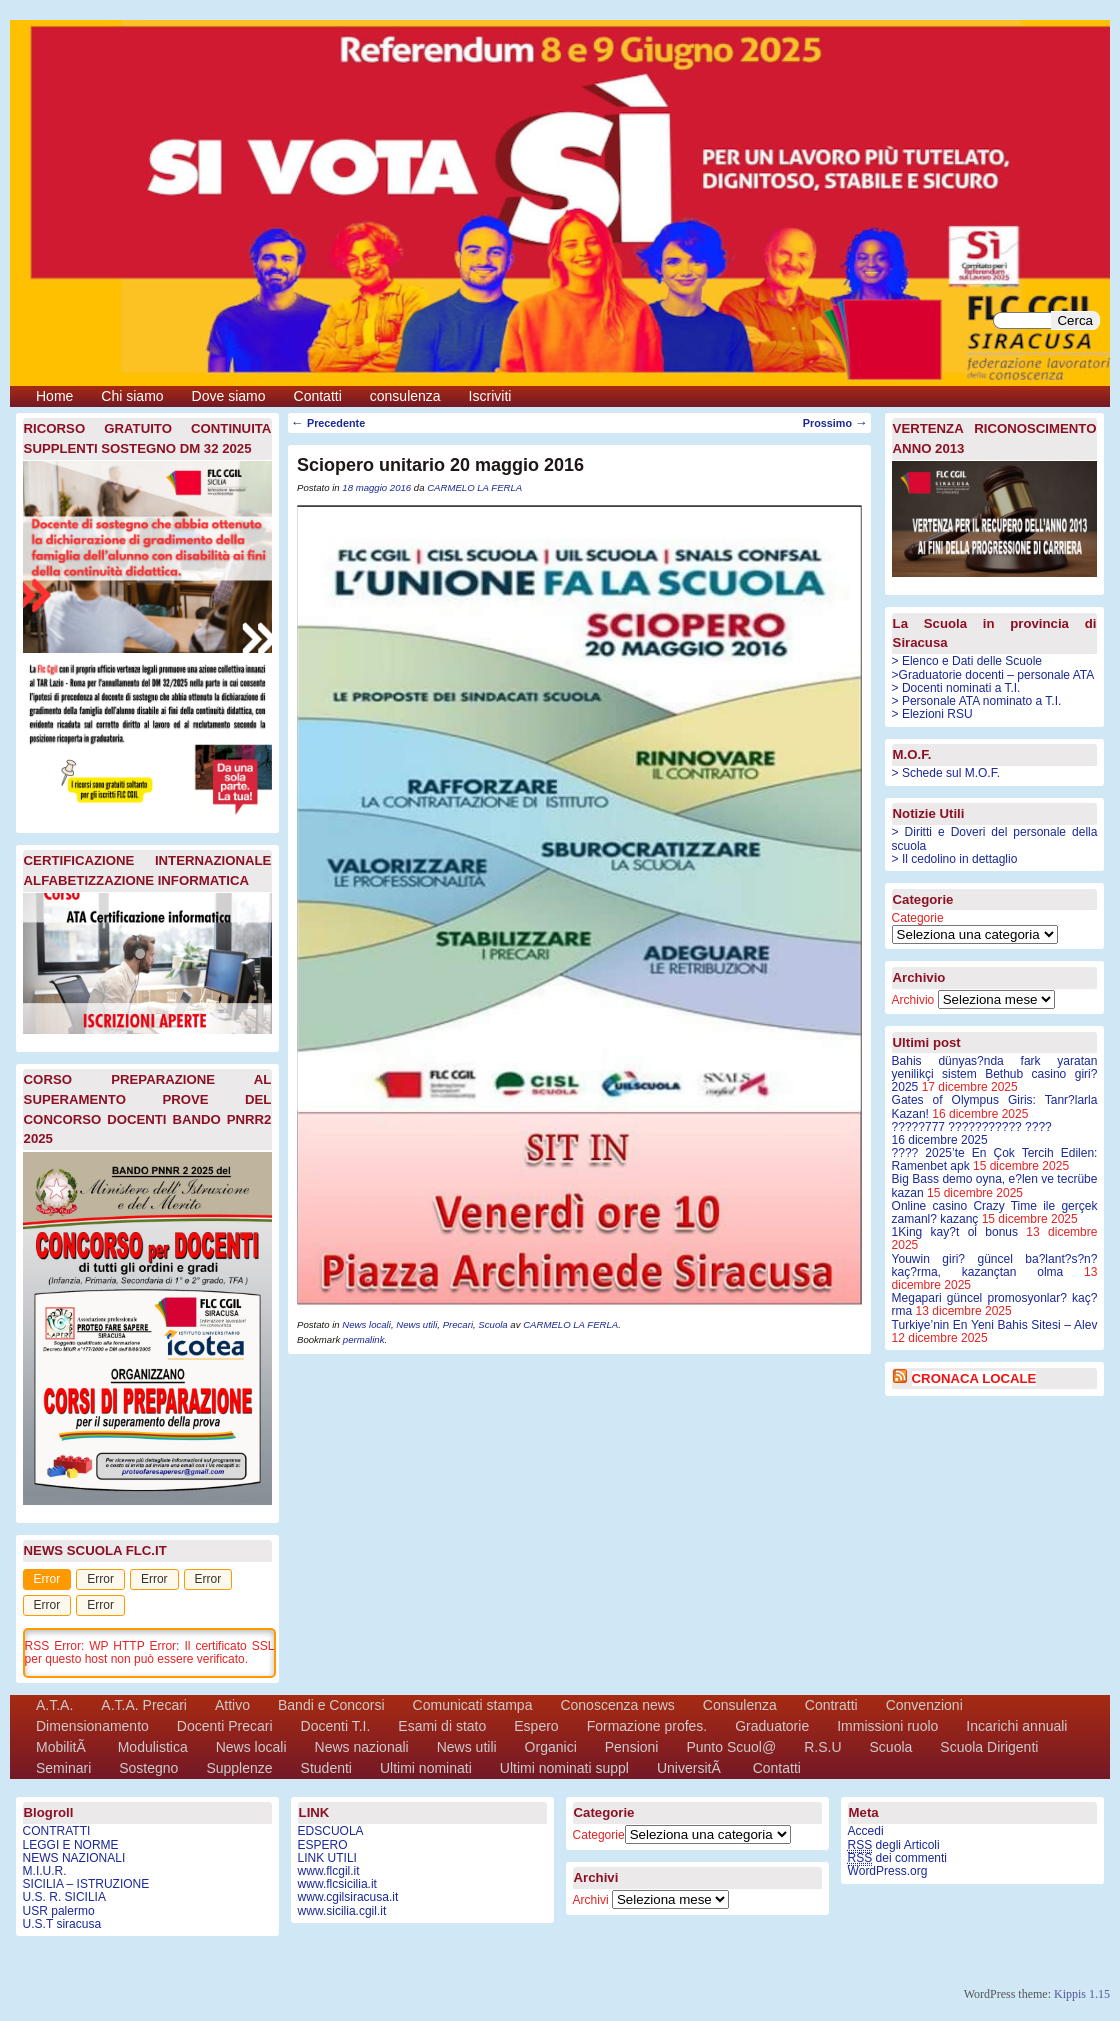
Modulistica (153, 1747)
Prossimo (835, 423)
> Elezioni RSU (932, 714)
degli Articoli (894, 1845)
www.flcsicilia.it (337, 1884)
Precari (458, 1324)
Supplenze (239, 1768)
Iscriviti (490, 396)
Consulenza (740, 1705)
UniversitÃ (691, 1768)
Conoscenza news (617, 1705)
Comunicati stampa (473, 1705)
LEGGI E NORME (71, 1845)
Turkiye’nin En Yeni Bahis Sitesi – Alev (995, 1325)
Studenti (326, 1768)
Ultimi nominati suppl (564, 1768)
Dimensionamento (92, 1726)
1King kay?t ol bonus (955, 1232)
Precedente (328, 423)
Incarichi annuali (1016, 1726)
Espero (536, 1726)
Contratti (831, 1705)
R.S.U (822, 1747)
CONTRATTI (57, 1831)
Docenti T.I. (336, 1726)
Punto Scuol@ (731, 1747)
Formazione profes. (647, 1726)
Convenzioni (924, 1705)
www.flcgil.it (329, 1871)
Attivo (232, 1705)
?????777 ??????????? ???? (995, 1133)
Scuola (492, 1324)
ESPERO (323, 1845)
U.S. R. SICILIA (64, 1897)
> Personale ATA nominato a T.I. (977, 701)
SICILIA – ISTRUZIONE (86, 1884)
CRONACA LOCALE (974, 1378)
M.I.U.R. (45, 1871)
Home (54, 396)
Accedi (866, 1831)
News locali (366, 1324)
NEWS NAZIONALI (74, 1858)
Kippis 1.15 (1082, 1994)
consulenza (405, 396)
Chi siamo (132, 396)
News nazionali (362, 1747)
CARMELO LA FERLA (474, 487)
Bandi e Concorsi (331, 1705)
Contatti (318, 396)
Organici (551, 1747)
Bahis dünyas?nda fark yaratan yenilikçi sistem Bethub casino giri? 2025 (995, 1074)
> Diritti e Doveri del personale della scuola (995, 838)
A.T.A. (54, 1705)
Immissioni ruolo (887, 1726)
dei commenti (897, 1858)
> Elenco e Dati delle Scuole (967, 661)
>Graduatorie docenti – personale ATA (993, 675)
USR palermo (59, 1911)
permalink (364, 1339)
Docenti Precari (225, 1726)
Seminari (63, 1768)
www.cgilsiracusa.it (348, 1897)
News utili (416, 1324)
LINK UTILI (327, 1858)
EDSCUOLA (331, 1831)
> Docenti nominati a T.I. (956, 688)
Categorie (918, 918)
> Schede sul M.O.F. (946, 773)
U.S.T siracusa (62, 1924)
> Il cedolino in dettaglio (955, 859)
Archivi (591, 1900)
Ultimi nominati (426, 1768)
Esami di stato (442, 1726)
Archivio (913, 1000)
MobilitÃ (63, 1747)
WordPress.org (888, 1871)
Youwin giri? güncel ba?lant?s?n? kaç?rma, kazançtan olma (995, 1265)
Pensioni (632, 1747)
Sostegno (148, 1768)
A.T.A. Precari (144, 1705)
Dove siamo (229, 396)
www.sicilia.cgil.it (342, 1911)
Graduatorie (772, 1726)
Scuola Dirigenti (989, 1747)
